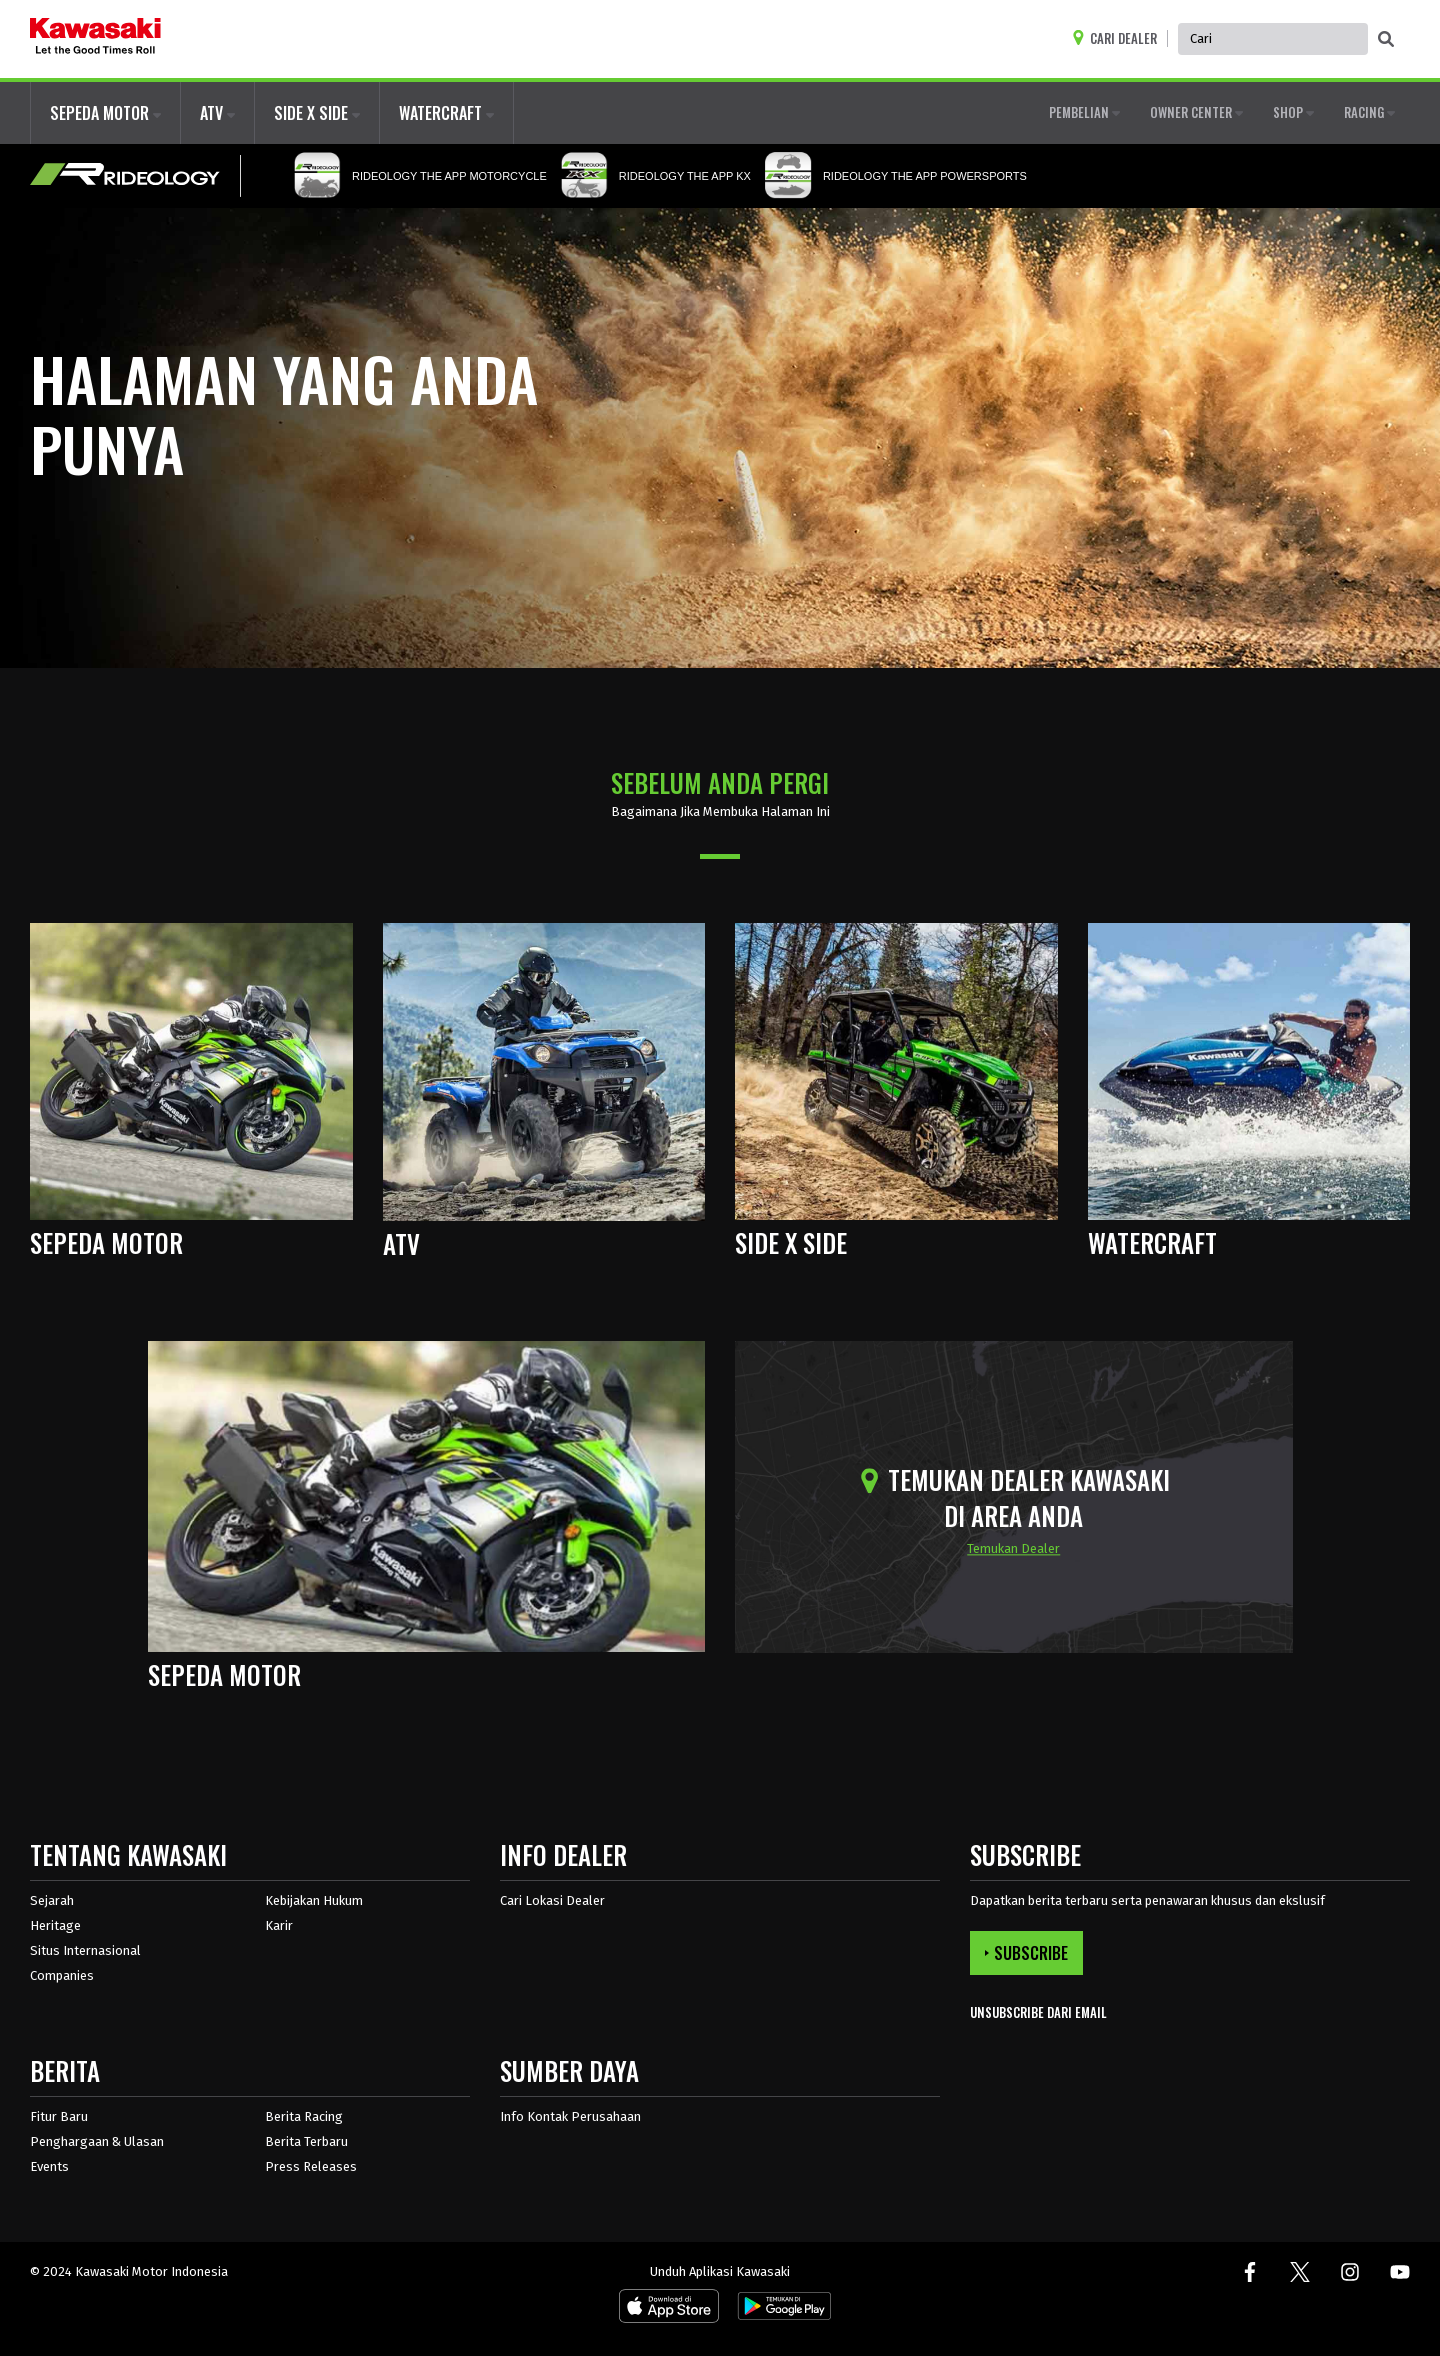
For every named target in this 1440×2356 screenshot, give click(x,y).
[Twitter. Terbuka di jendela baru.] (1300, 2272)
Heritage (55, 1925)
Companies (62, 1975)
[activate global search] (1386, 40)
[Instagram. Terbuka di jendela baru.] (1350, 2272)
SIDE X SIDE (317, 113)
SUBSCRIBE (1026, 1953)
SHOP (1293, 112)
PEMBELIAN (1084, 112)
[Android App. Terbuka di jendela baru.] (781, 2309)
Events (49, 2166)
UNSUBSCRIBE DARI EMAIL (1038, 2012)
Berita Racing (304, 2116)
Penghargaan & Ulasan (97, 2141)
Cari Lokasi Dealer (552, 1900)
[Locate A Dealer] (1119, 38)
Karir (279, 1925)
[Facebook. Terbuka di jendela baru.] (1250, 2272)
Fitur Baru (59, 2116)
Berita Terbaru (306, 2141)
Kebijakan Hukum (314, 1900)
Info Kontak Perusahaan (570, 2116)
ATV (217, 113)
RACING (1369, 112)
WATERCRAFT (446, 113)
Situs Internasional (85, 1950)
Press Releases (311, 2166)
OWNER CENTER (1196, 112)
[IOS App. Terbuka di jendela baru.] (669, 2309)
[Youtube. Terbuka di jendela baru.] (1400, 2272)
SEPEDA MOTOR (105, 113)
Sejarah (52, 1900)
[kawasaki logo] (95, 39)
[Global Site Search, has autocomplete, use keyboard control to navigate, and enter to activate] (1273, 39)
